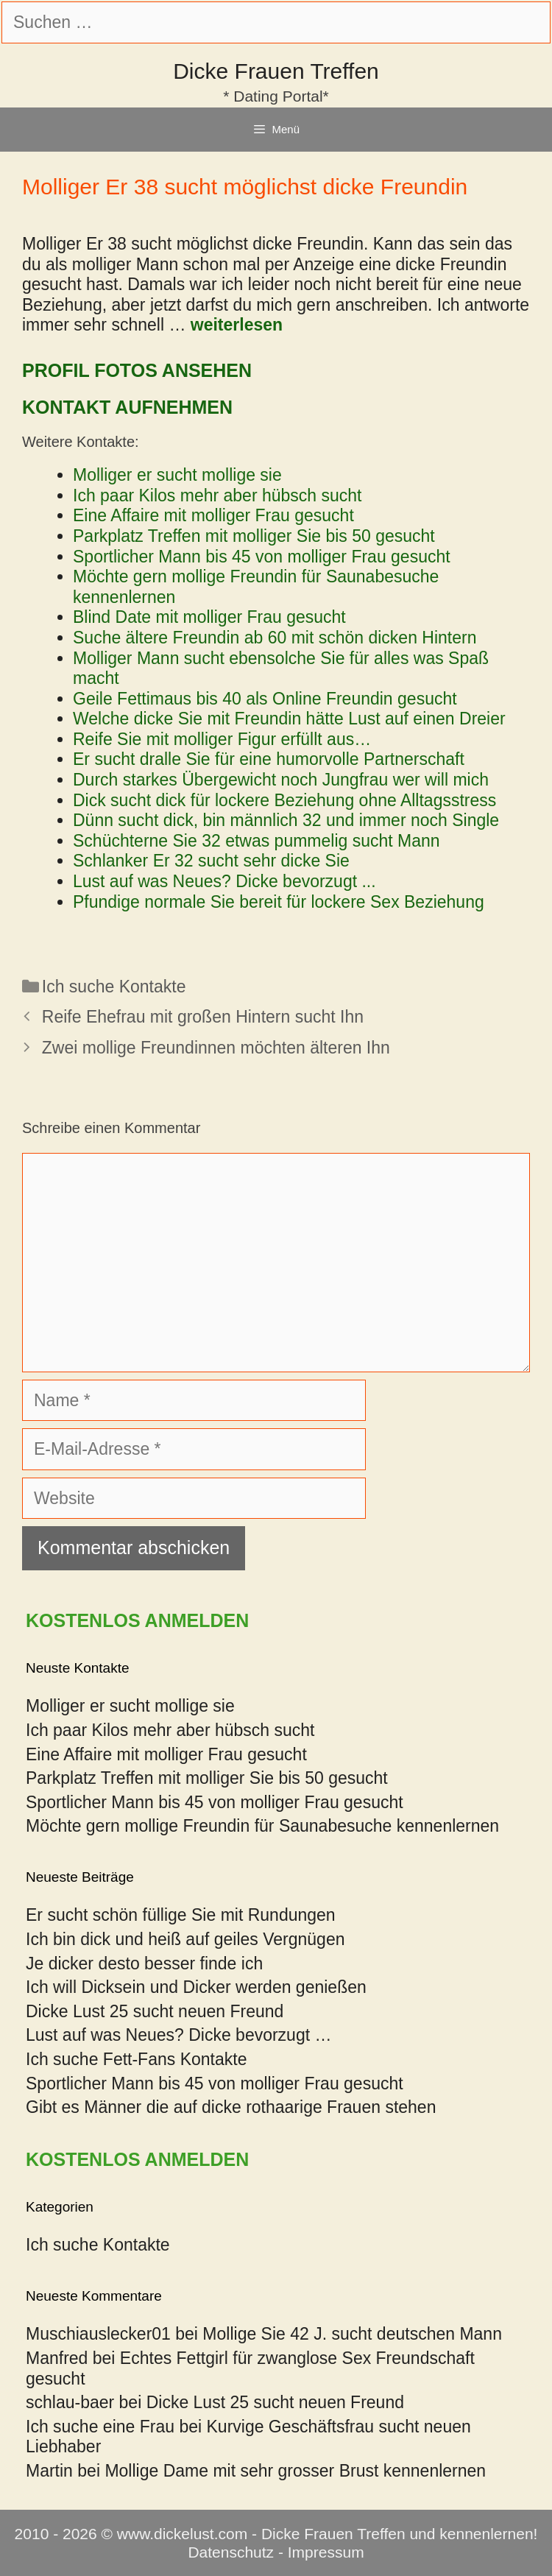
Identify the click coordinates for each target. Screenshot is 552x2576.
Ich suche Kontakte (114, 986)
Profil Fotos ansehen (137, 370)
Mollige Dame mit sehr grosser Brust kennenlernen (295, 2470)
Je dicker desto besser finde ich (144, 1963)
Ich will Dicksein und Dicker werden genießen (196, 1987)
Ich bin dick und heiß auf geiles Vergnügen (185, 1939)
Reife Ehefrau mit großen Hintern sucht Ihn (203, 1016)
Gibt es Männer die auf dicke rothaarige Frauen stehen (231, 2107)
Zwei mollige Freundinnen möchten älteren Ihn (216, 1047)
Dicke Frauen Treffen (276, 71)
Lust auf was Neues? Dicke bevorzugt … (178, 2034)
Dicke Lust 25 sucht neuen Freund (154, 2011)
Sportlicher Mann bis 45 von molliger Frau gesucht (214, 2083)
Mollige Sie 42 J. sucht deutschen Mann (352, 2333)
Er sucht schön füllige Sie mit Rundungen (181, 1914)
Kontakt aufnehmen (127, 407)
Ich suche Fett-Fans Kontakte (136, 2059)
